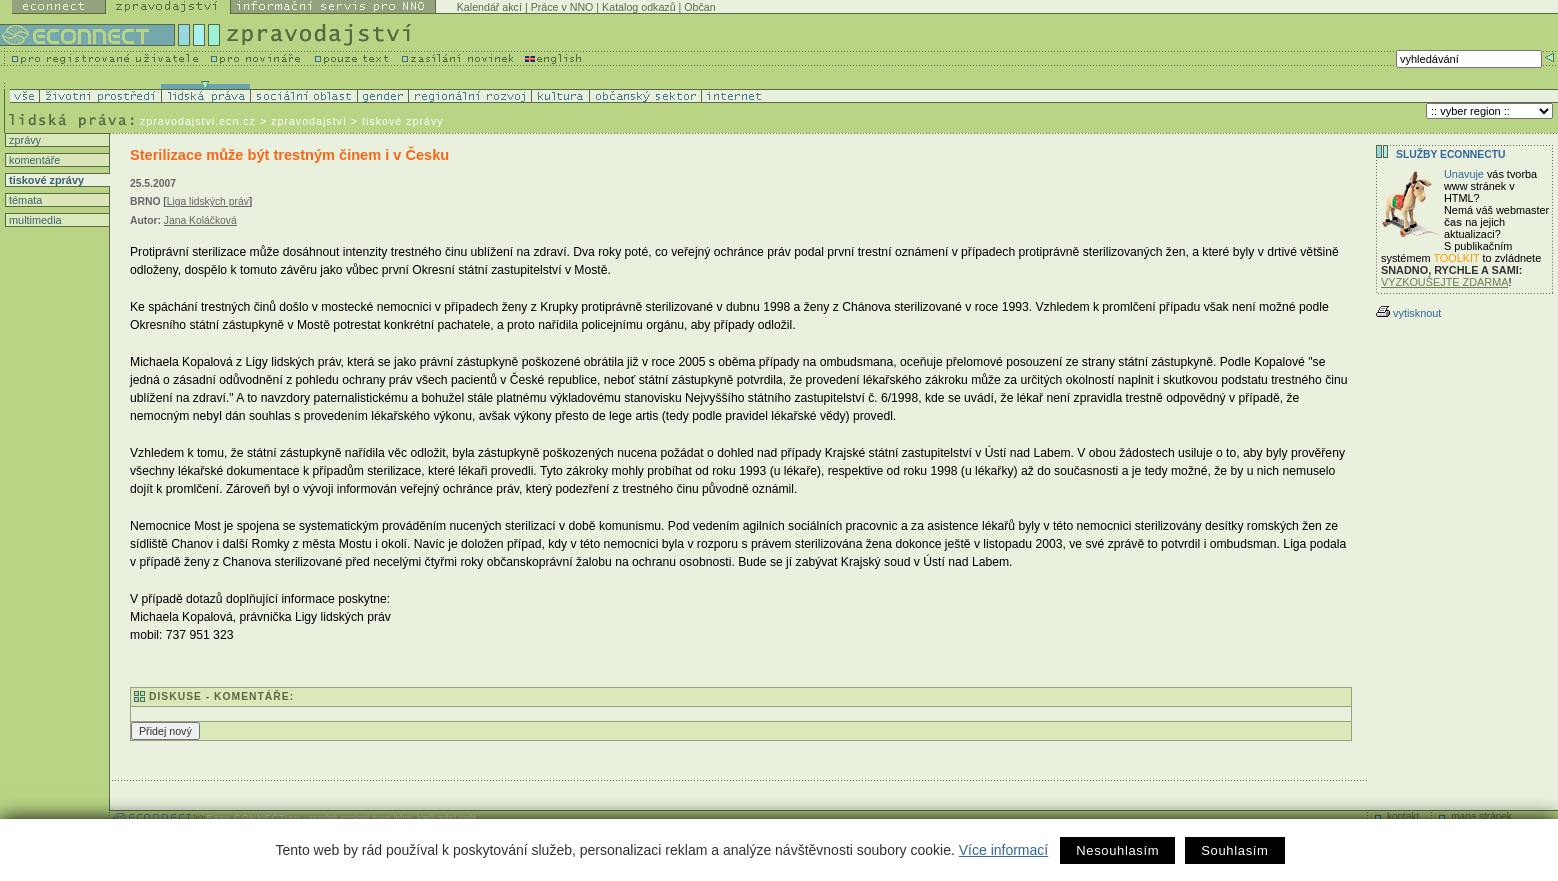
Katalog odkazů (638, 7)
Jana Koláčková (200, 220)
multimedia (34, 220)
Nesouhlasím (1117, 850)
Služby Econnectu (1450, 154)
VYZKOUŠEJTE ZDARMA (1445, 282)
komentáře (33, 160)
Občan (699, 7)
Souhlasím (1234, 850)
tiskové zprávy (45, 180)
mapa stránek (1481, 816)
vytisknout (1408, 313)
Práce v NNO (562, 7)
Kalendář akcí (489, 7)
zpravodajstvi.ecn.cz (198, 121)
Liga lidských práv (208, 201)
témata (24, 200)
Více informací (1003, 850)
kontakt (1403, 816)
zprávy (23, 140)
